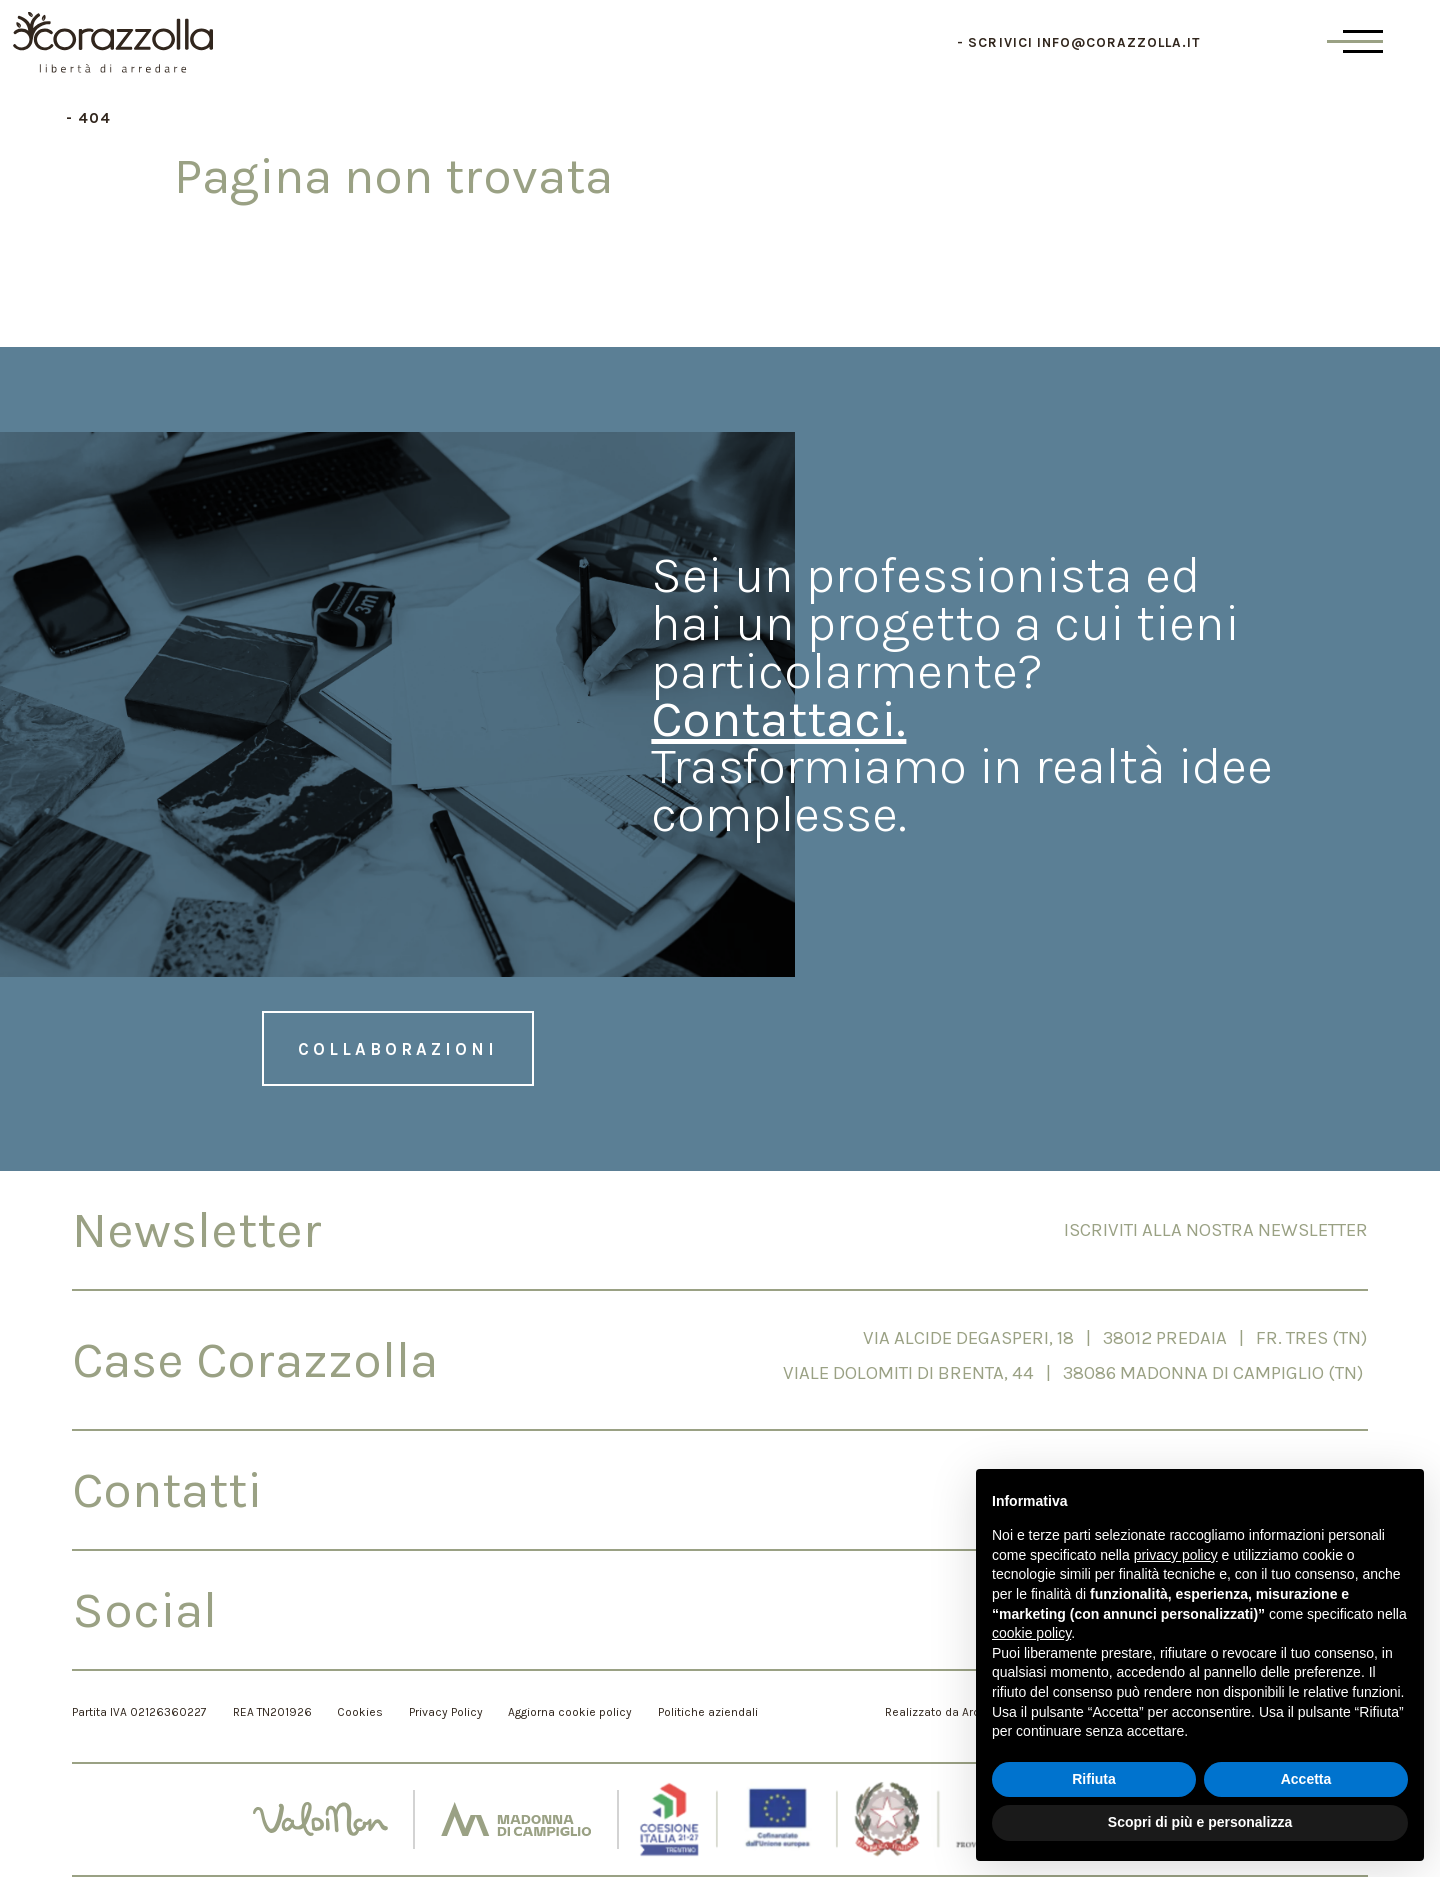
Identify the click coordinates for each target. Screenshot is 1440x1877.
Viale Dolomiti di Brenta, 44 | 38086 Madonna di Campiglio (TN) (1075, 1373)
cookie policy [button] (1031, 1633)
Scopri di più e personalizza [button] (1200, 1822)
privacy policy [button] (1176, 1555)
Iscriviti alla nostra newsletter (1216, 1230)
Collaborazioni (398, 1049)
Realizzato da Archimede (953, 1712)
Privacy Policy (446, 1712)
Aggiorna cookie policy (570, 1712)
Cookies (360, 1712)
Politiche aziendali (708, 1712)
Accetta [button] (1306, 1779)
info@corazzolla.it (1118, 42)
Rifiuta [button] (1094, 1779)
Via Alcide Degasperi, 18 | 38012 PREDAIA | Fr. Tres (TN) (1115, 1338)
